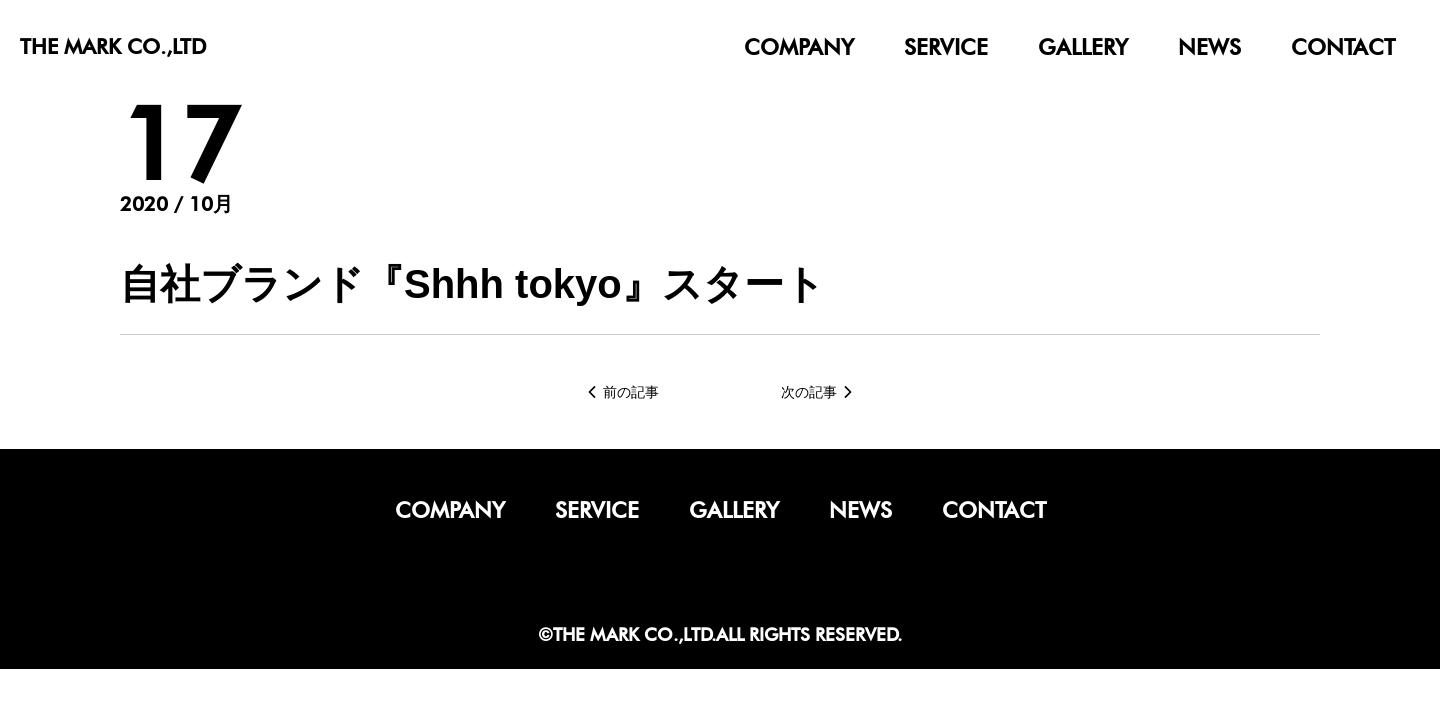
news (1209, 47)
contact (1343, 47)
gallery (1083, 47)
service (946, 47)
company (799, 47)
